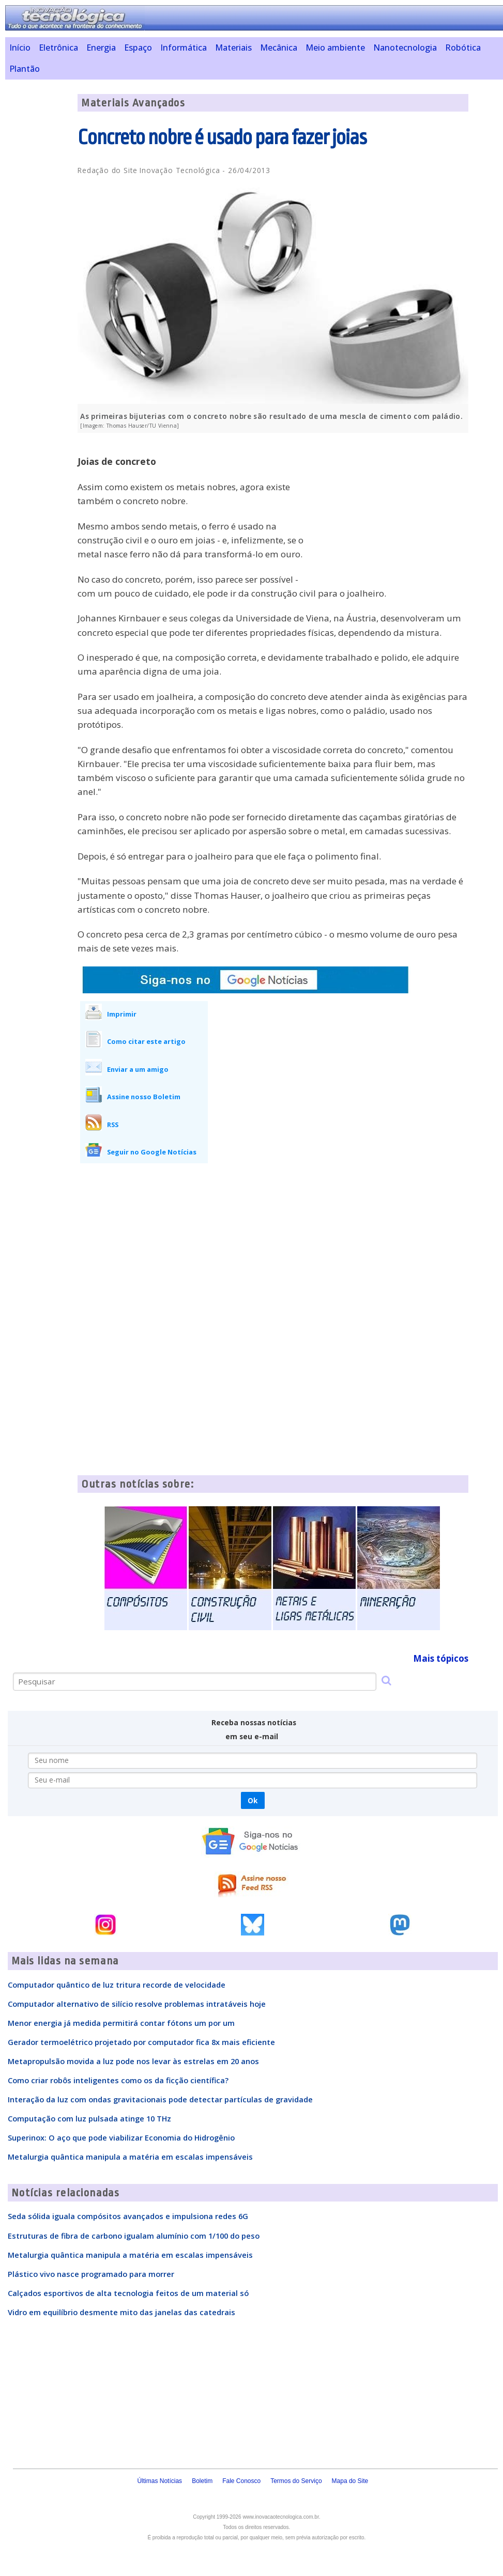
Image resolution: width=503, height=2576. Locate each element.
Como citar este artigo (146, 1041)
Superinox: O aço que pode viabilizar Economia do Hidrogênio (121, 2137)
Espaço (138, 47)
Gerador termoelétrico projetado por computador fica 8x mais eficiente (141, 2042)
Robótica (463, 47)
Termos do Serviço (296, 2481)
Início (20, 47)
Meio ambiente (335, 47)
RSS (112, 1124)
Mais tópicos (440, 1658)
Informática (183, 47)
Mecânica (278, 47)
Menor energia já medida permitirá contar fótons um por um (121, 2023)
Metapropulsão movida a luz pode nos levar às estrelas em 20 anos (133, 2061)
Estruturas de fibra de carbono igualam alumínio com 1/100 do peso (134, 2235)
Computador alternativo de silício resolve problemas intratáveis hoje (137, 2004)
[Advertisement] (391, 512)
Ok (252, 1800)
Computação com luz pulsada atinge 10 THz (89, 2118)
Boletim (202, 2481)
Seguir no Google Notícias (151, 1152)
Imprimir (121, 1014)
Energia (101, 47)
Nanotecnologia (405, 47)
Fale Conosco (241, 2481)
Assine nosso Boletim (143, 1096)
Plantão (24, 68)
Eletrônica (58, 47)
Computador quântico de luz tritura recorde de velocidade (116, 1984)
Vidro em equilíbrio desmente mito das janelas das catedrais (121, 2312)
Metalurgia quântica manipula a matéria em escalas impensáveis (130, 2156)
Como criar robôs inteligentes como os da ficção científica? (118, 2080)
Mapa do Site (350, 2481)
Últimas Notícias (159, 2481)
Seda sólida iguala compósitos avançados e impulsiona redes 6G (128, 2216)
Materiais (233, 47)
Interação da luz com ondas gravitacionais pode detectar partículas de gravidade (160, 2099)
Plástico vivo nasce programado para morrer (91, 2274)
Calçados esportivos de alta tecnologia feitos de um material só (128, 2293)
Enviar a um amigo (138, 1069)
